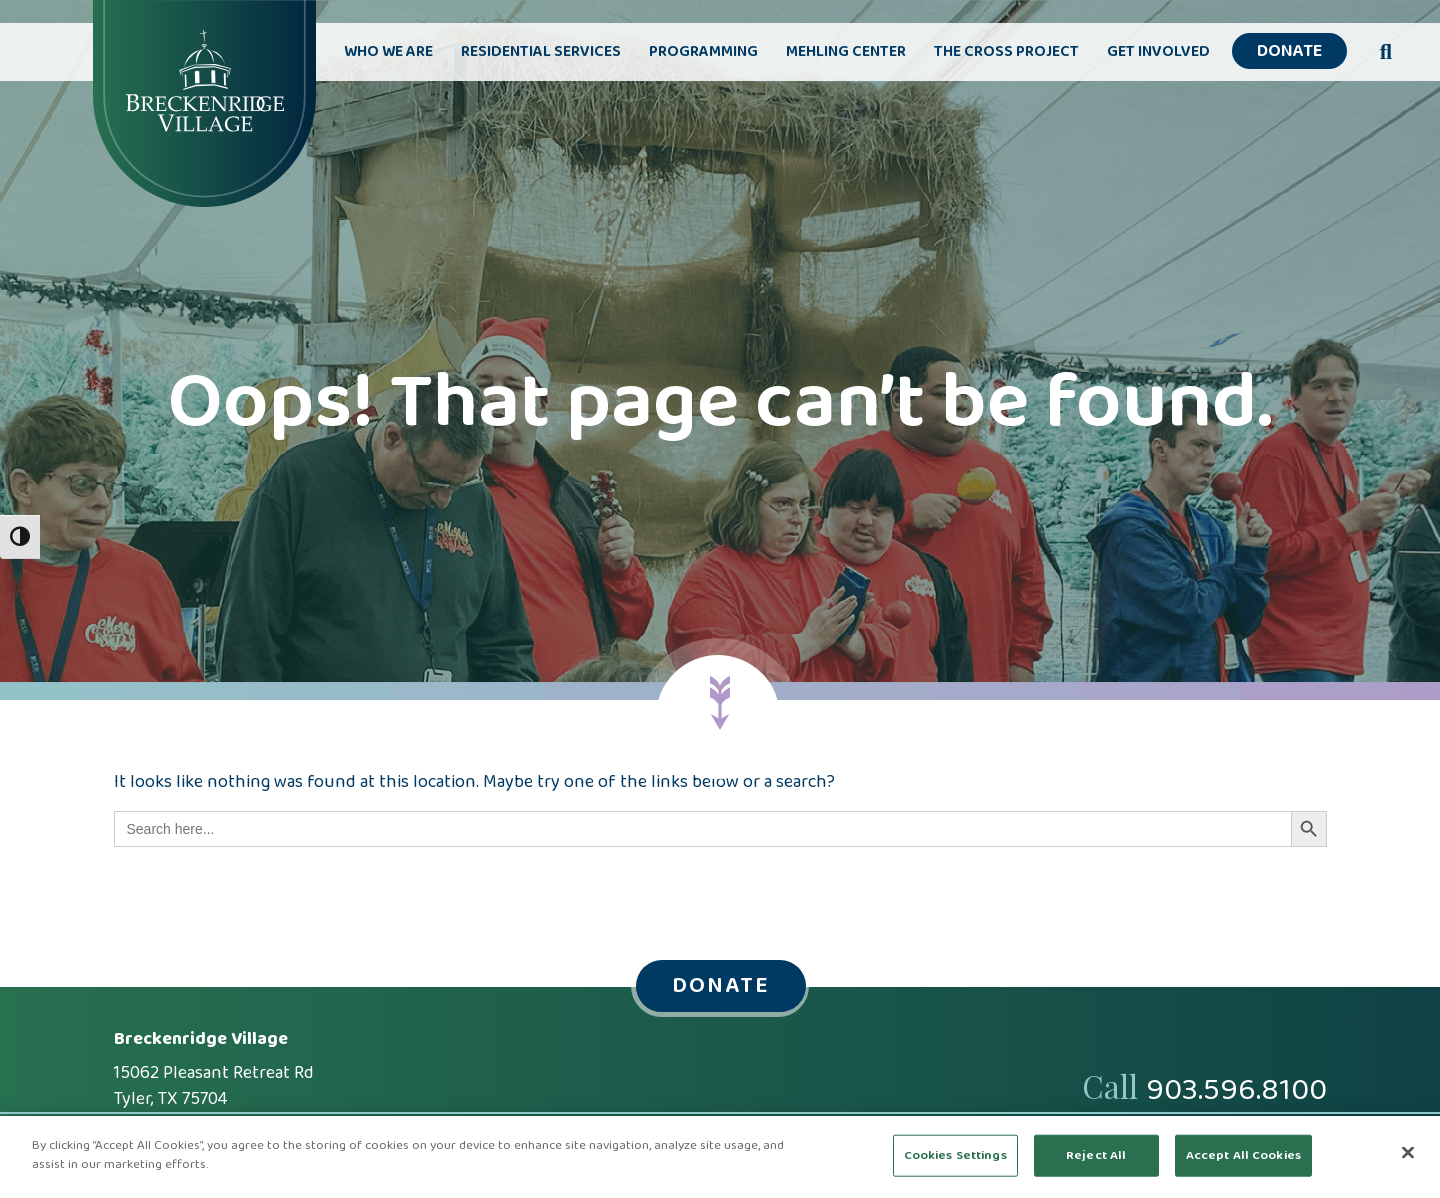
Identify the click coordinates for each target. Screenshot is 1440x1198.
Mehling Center (846, 52)
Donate (1289, 51)
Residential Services (541, 52)
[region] (720, 1157)
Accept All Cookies (1243, 1155)
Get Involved (1158, 52)
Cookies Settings (955, 1155)
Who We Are (388, 52)
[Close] (1408, 1152)
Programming (703, 52)
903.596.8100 (1236, 1091)
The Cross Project (1006, 52)
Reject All (1096, 1155)
